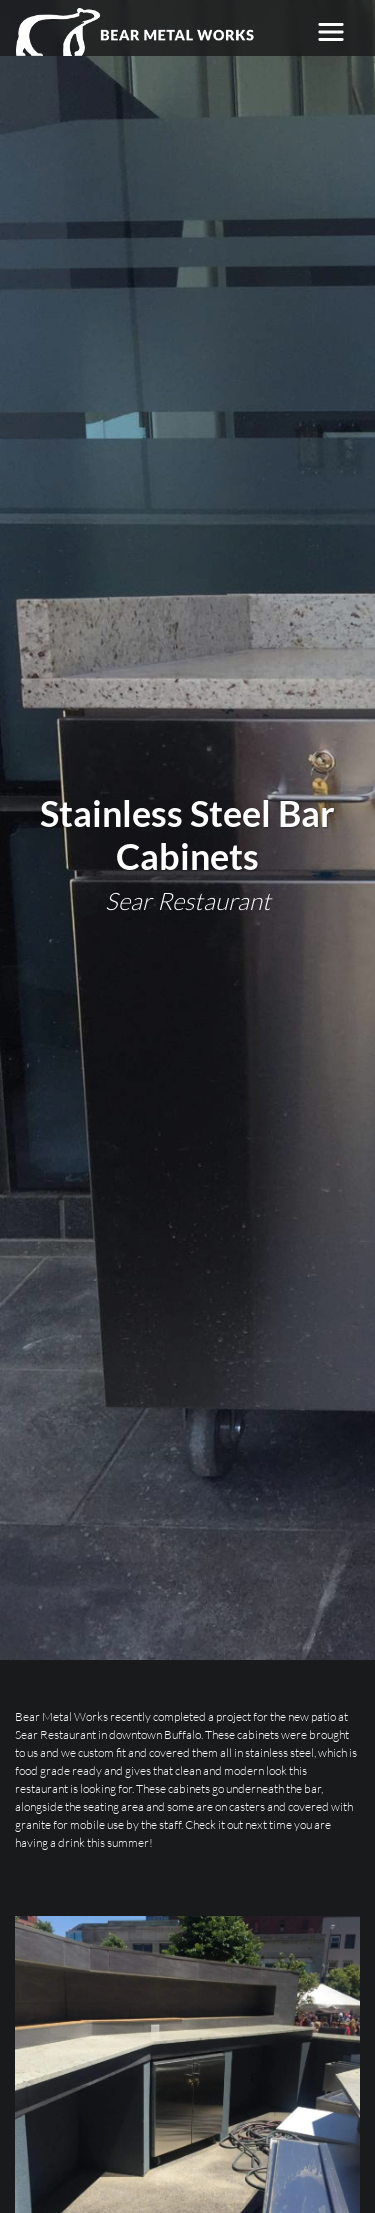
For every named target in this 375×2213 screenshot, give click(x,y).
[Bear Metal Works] (136, 32)
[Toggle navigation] (331, 32)
